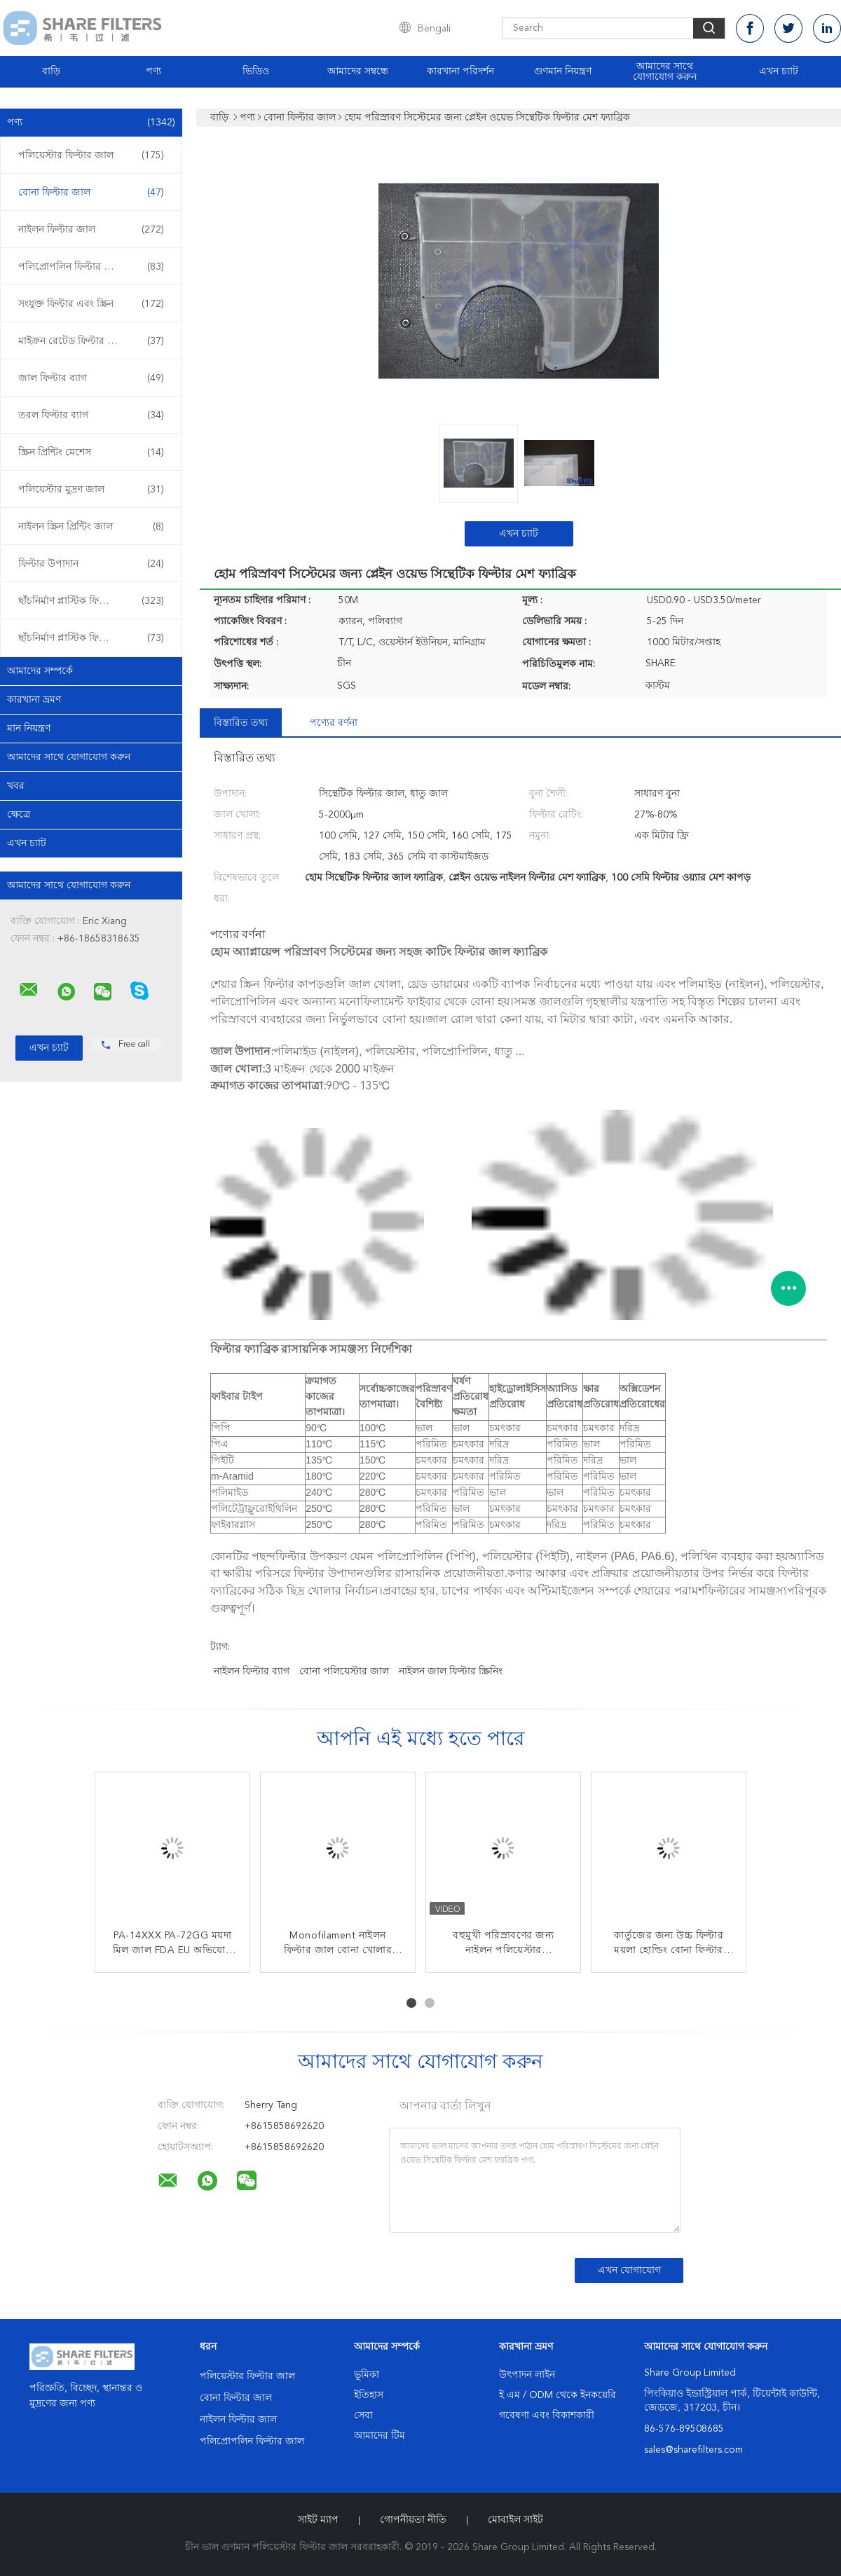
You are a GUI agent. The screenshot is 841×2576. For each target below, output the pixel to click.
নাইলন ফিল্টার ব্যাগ (251, 1671)
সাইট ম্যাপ (318, 2520)
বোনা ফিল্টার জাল (91, 193)
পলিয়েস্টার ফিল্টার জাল (91, 156)
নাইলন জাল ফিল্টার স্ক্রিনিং (450, 1671)
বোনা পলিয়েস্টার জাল (344, 1671)
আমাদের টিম (379, 2436)
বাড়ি (51, 71)
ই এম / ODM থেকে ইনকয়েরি (557, 2395)
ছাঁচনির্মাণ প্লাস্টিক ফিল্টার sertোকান (92, 601)
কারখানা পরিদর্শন (460, 71)
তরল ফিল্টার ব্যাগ (91, 415)
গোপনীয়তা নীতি (413, 2520)
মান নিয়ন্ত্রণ (28, 728)
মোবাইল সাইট (515, 2520)
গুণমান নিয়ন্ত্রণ (563, 71)
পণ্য (153, 71)
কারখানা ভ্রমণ (34, 700)
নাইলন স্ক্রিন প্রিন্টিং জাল (91, 527)
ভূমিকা (366, 2375)
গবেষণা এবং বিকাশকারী (546, 2415)
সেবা (363, 2415)
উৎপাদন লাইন (527, 2375)
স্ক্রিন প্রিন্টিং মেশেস (91, 453)
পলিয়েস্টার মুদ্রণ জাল (91, 490)
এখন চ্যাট (778, 71)
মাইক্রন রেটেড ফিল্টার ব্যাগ (91, 341)
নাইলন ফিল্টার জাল (91, 230)
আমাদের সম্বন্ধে (357, 71)
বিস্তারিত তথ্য (241, 723)
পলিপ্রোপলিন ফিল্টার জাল (91, 267)
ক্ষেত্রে (18, 815)
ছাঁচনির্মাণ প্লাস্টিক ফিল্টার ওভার (91, 638)
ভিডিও (255, 71)
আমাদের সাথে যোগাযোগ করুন (665, 72)
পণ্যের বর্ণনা (333, 723)
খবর (16, 786)
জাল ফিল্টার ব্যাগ (91, 378)
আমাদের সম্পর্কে (40, 671)
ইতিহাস (368, 2395)
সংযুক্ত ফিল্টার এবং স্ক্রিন (91, 304)
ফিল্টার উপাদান (91, 564)
